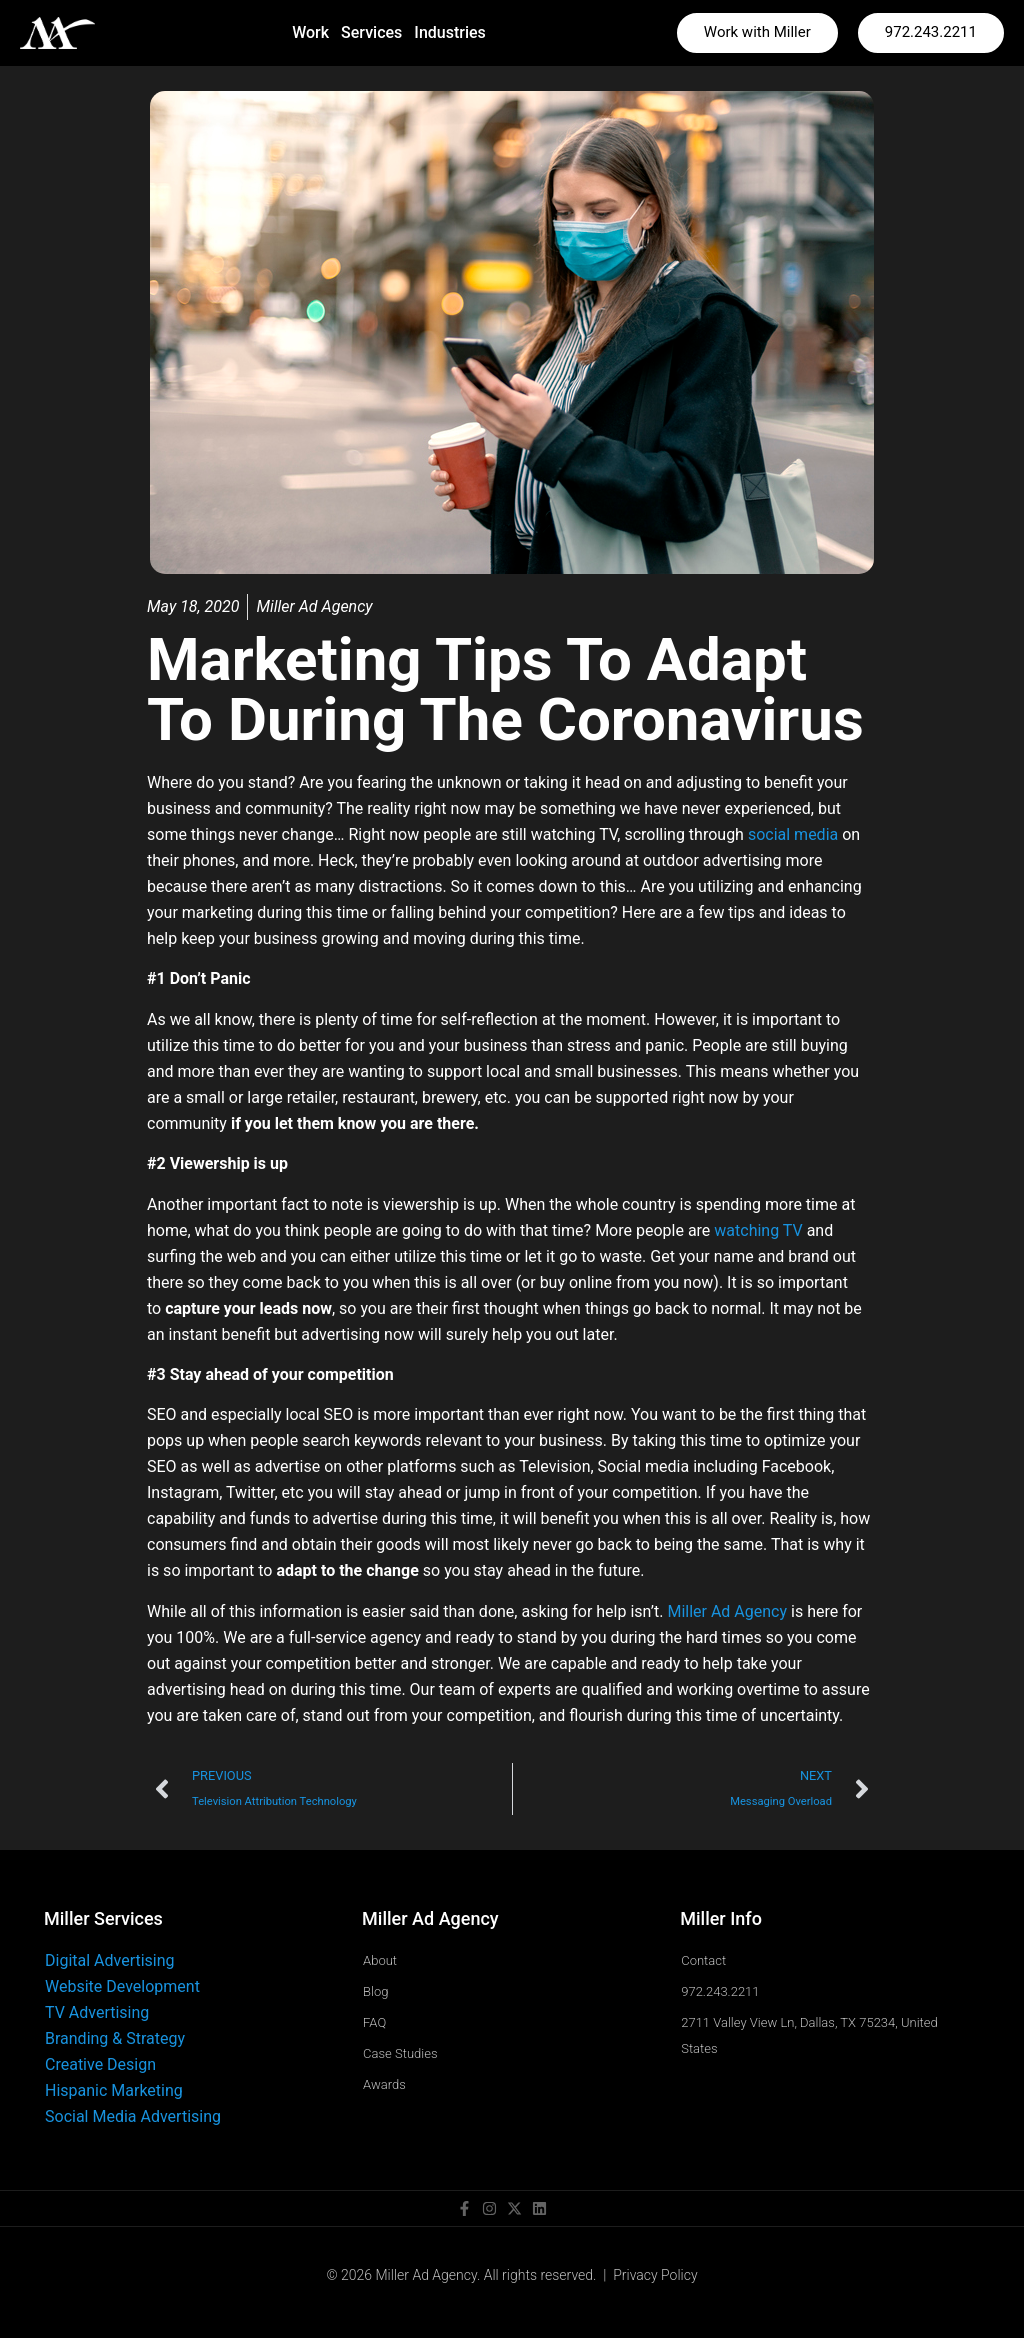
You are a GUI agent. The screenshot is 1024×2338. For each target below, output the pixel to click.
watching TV (758, 1230)
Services (371, 32)
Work (310, 32)
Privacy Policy (655, 2275)
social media (793, 834)
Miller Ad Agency (727, 1611)
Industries (449, 32)
